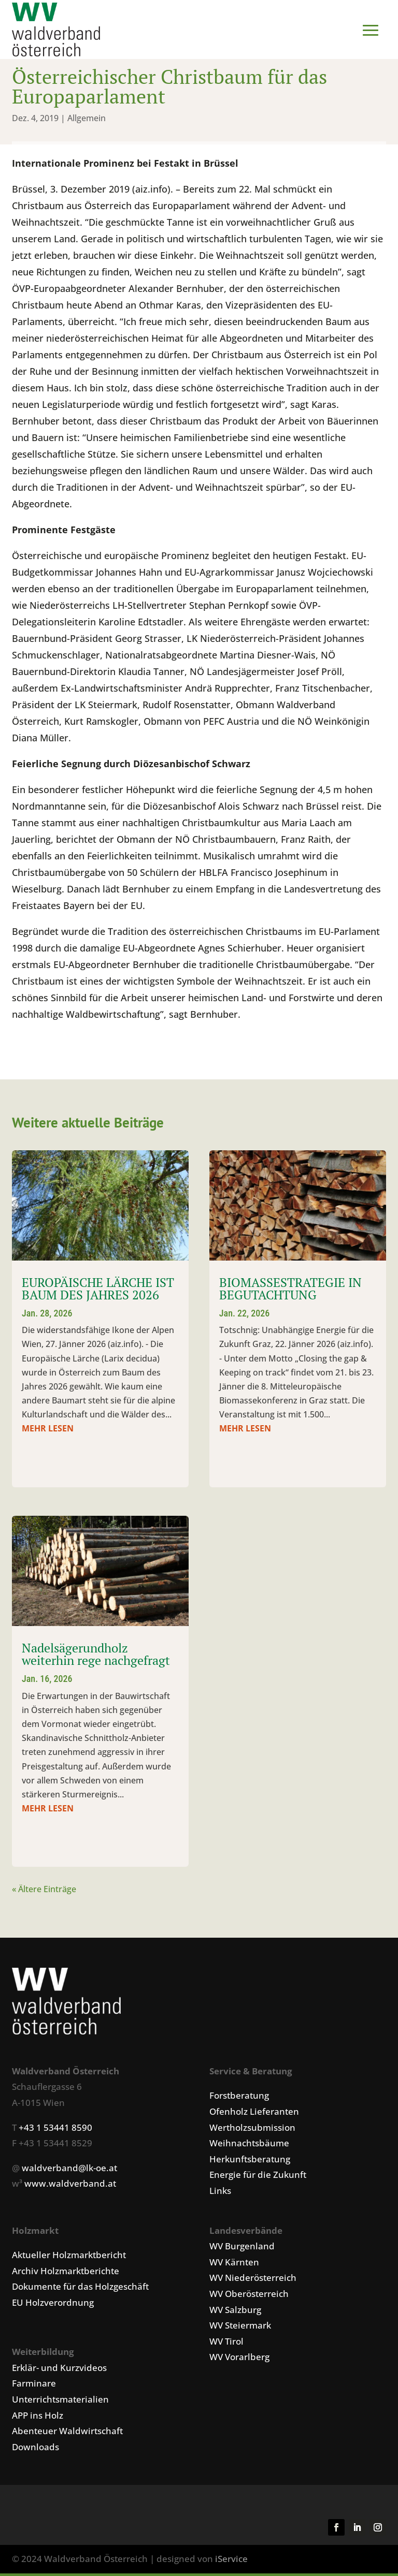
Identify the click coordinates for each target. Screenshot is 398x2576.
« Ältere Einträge (44, 1891)
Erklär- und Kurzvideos (59, 2370)
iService (231, 2561)
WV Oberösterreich (249, 2296)
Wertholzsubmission (252, 2130)
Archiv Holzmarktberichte (65, 2273)
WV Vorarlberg (239, 2359)
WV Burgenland (242, 2249)
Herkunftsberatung (249, 2162)
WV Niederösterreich (252, 2280)
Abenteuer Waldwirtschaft (67, 2433)
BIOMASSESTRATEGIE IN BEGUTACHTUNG (290, 1291)
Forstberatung (239, 2098)
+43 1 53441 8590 (55, 2130)
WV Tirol (226, 2344)
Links (220, 2193)
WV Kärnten (234, 2265)
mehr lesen (48, 1431)
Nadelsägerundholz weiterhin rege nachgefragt (96, 1656)
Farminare (34, 2386)
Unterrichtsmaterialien (60, 2402)
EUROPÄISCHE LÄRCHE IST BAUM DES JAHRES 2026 (98, 1291)
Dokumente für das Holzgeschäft (80, 2289)
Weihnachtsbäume (249, 2145)
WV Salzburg (235, 2312)
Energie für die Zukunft (257, 2177)
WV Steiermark (240, 2328)
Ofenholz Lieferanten (254, 2114)
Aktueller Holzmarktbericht (69, 2257)
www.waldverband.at (70, 2186)
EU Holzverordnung (53, 2305)
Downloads (35, 2449)
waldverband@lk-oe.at (69, 2170)
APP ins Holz (37, 2418)
